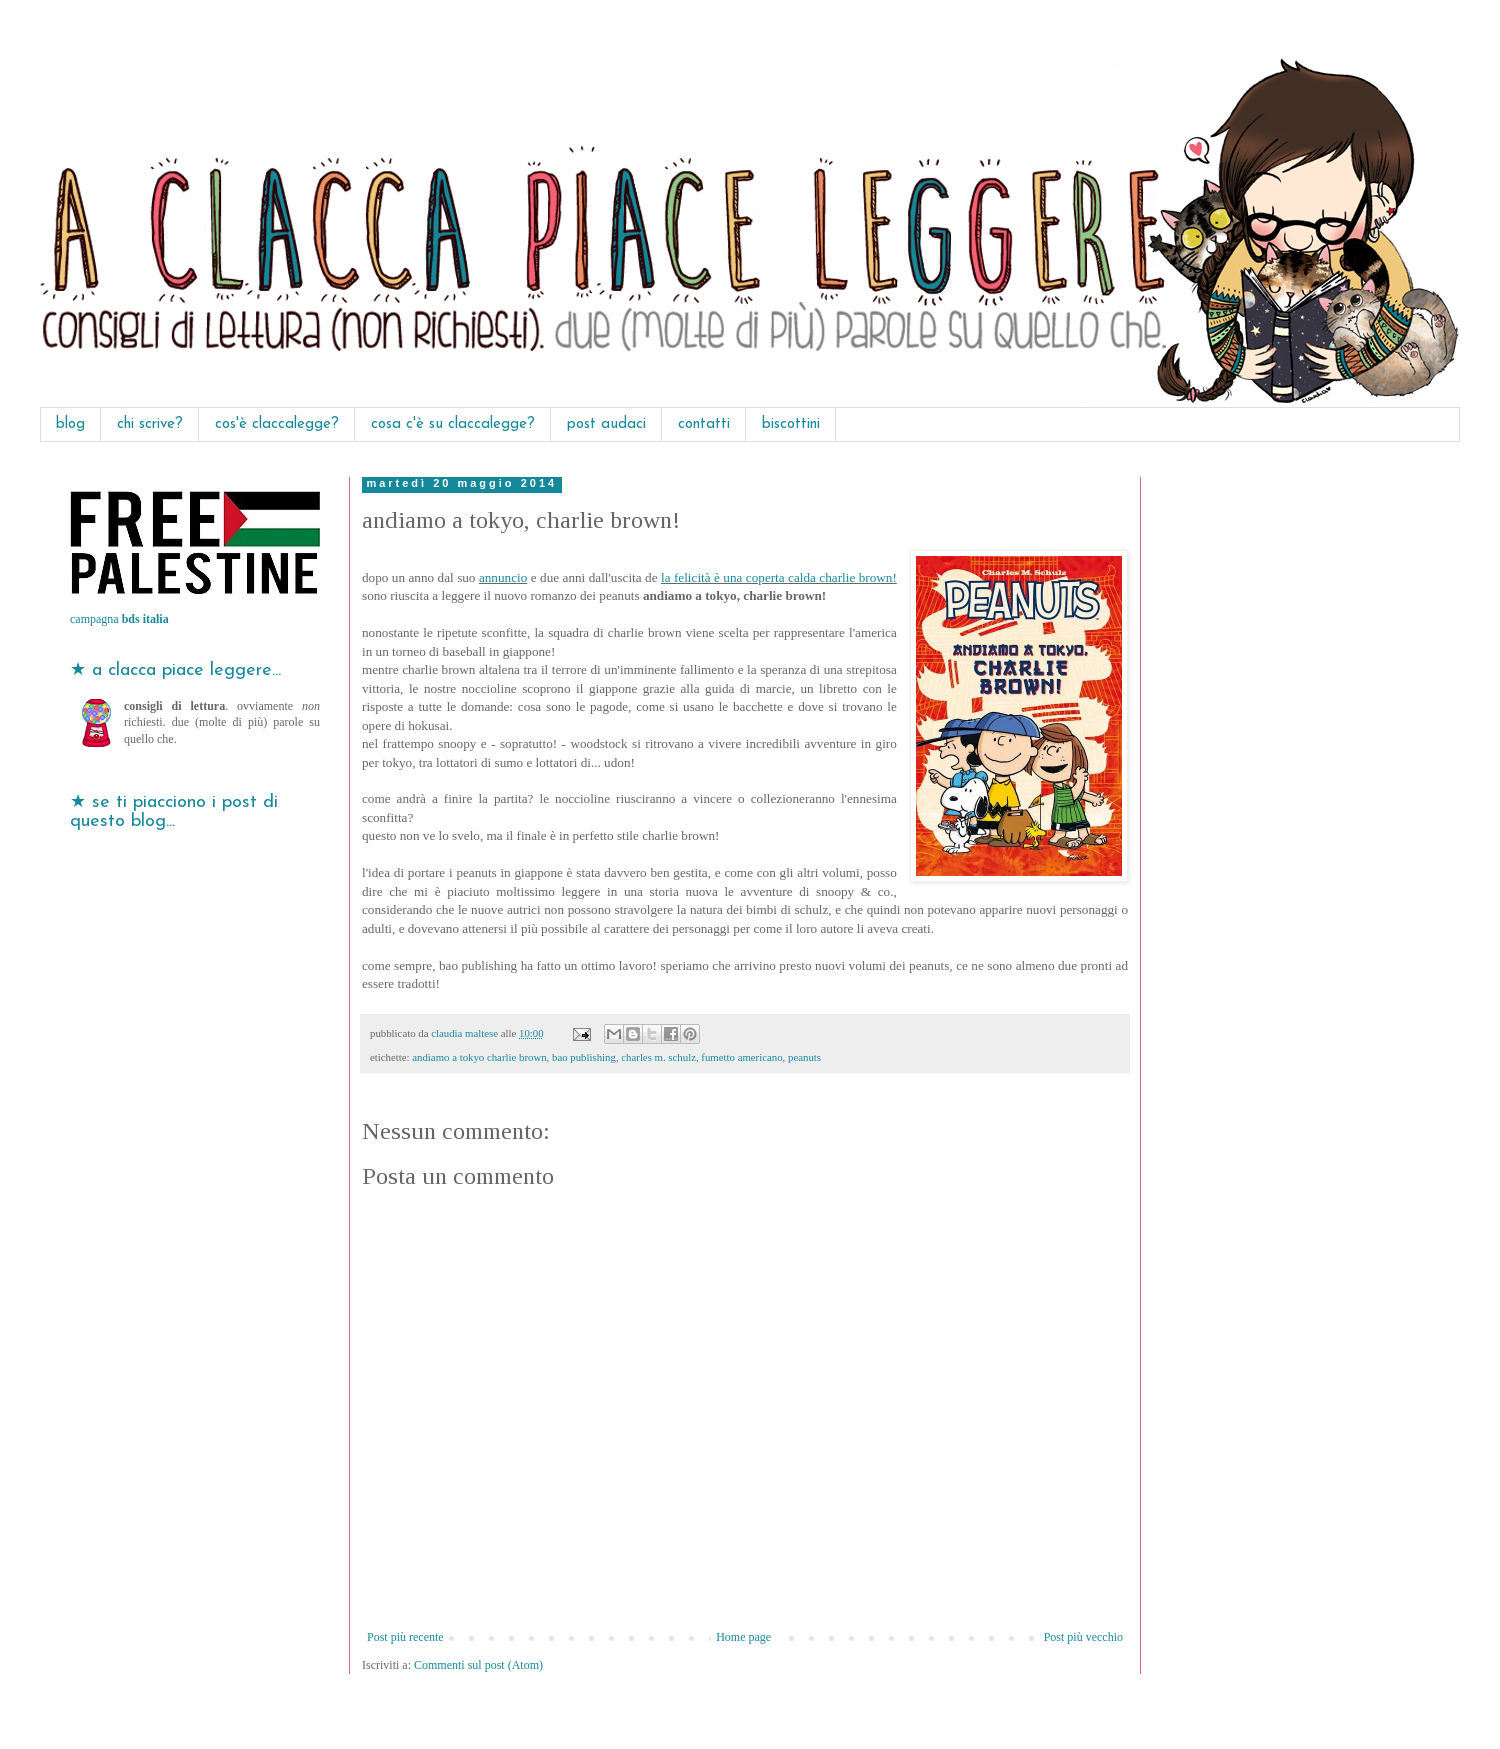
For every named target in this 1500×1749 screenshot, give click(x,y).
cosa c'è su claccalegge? (453, 424)
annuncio (503, 577)
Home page (743, 1637)
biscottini (791, 424)
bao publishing (584, 1057)
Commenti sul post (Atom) (478, 1665)
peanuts (804, 1057)
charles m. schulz (658, 1057)
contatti (704, 424)
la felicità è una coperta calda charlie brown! (779, 577)
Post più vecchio (1083, 1637)
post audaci (606, 424)
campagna (119, 619)
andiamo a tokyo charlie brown (479, 1057)
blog (70, 424)
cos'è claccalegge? (277, 424)
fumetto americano (741, 1057)
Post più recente (405, 1637)
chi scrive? (150, 424)
